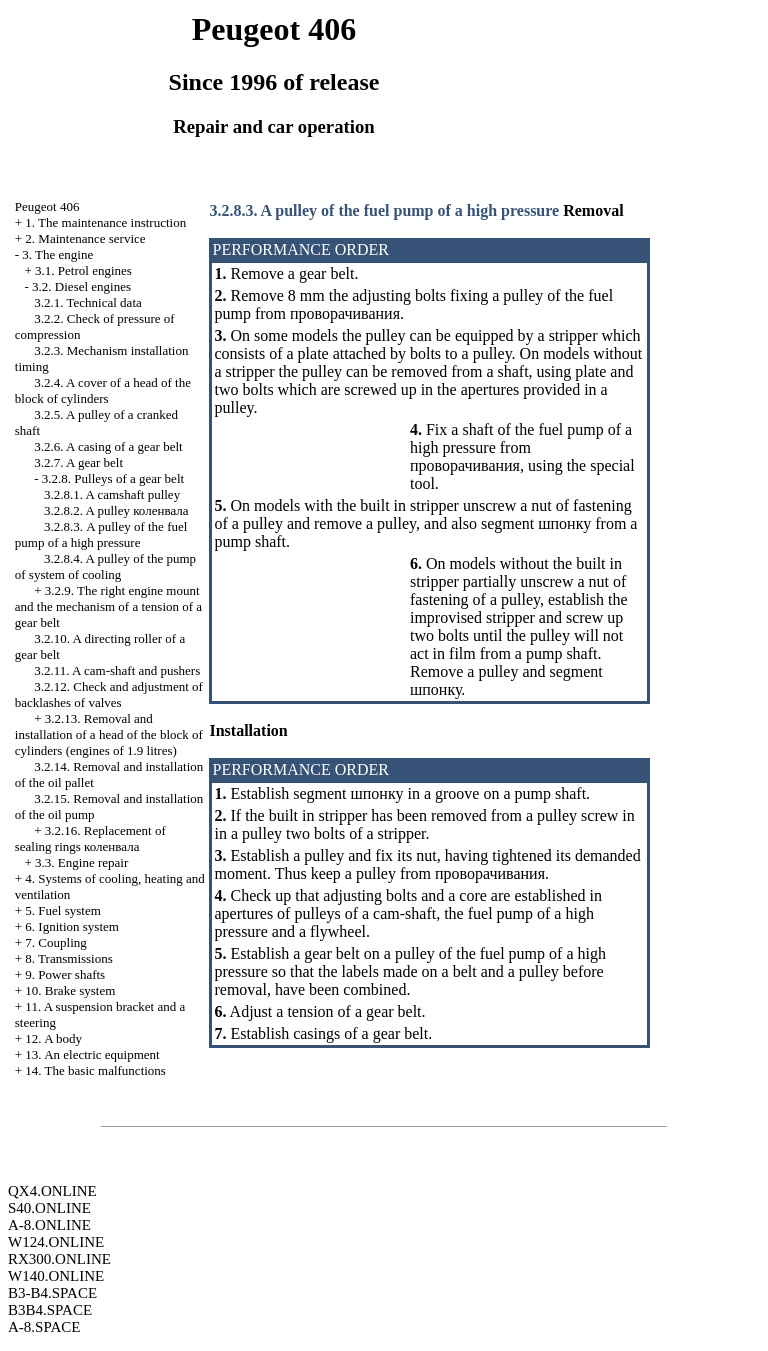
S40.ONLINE (49, 1208)
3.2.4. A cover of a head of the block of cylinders (103, 390)
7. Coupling (55, 942)
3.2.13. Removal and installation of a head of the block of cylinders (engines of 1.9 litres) (109, 734)
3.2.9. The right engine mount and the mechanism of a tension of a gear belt (108, 606)
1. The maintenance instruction (105, 222)
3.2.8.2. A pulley (116, 510)
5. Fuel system (62, 910)
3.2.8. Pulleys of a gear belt (113, 478)
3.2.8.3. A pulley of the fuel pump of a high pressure (101, 534)
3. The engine (57, 254)
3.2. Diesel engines (81, 286)
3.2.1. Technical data (88, 302)
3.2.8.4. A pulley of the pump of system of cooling (105, 566)
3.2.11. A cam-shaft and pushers (117, 670)
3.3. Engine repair (81, 862)
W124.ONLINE (56, 1242)
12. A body (53, 1038)
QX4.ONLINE (52, 1191)
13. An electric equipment (92, 1054)
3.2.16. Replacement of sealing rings (90, 838)
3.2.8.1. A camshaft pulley (112, 494)
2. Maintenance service (85, 238)
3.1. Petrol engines (83, 270)
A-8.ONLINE (49, 1225)
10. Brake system (70, 990)
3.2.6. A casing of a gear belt (108, 446)
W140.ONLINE (56, 1276)
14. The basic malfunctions (95, 1070)
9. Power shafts (65, 974)
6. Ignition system (72, 926)
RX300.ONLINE (59, 1259)
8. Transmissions (68, 958)
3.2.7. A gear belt (78, 462)
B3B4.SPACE (50, 1310)
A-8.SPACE (44, 1327)
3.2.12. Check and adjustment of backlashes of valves (109, 694)
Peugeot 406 (47, 206)
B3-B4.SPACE (52, 1293)
